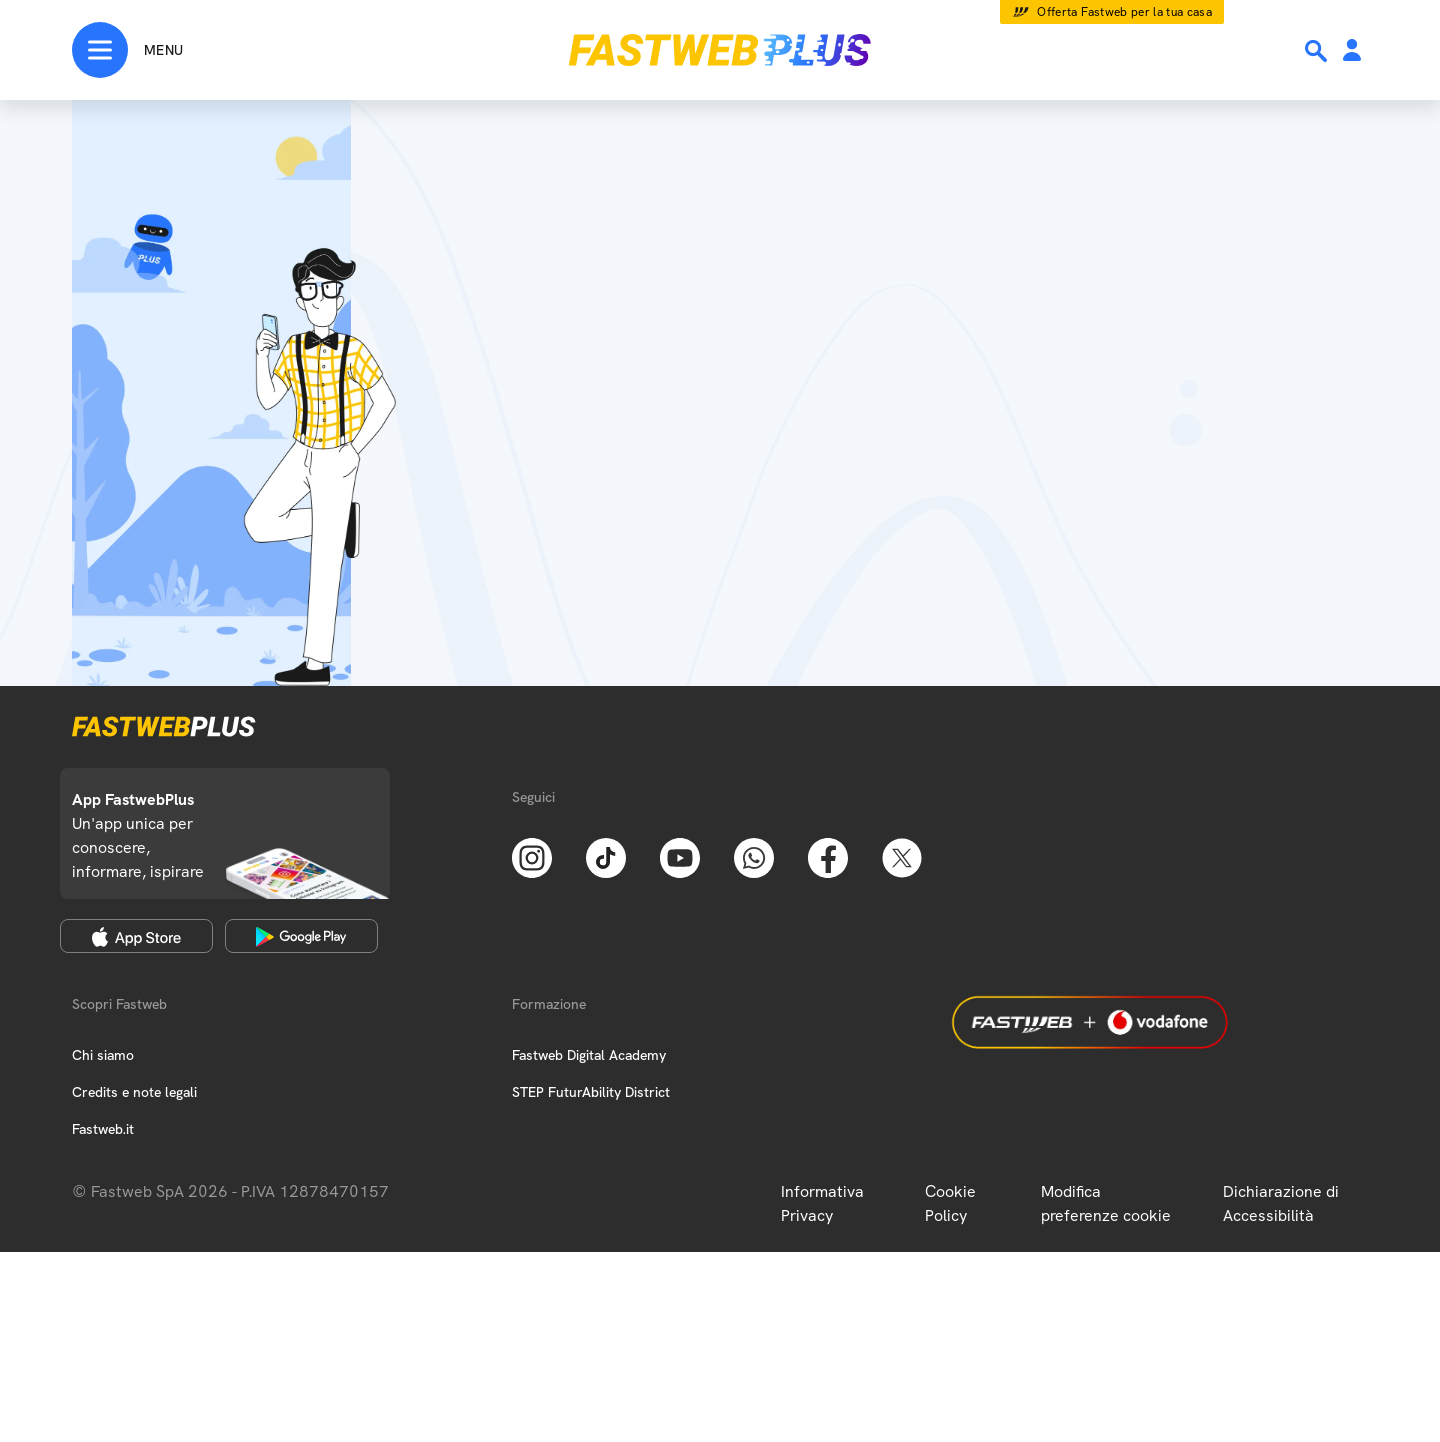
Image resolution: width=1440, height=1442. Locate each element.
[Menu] (127, 50)
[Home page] (720, 50)
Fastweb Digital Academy (589, 1055)
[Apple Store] (136, 936)
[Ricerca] (1318, 51)
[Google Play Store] (301, 936)
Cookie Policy (950, 1203)
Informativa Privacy (822, 1203)
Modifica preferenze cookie (1106, 1203)
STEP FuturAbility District (591, 1092)
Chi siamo (103, 1055)
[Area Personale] (1352, 51)
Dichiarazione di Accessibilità (1281, 1203)
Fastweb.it (103, 1129)
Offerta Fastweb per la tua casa (1124, 12)
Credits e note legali (134, 1092)
